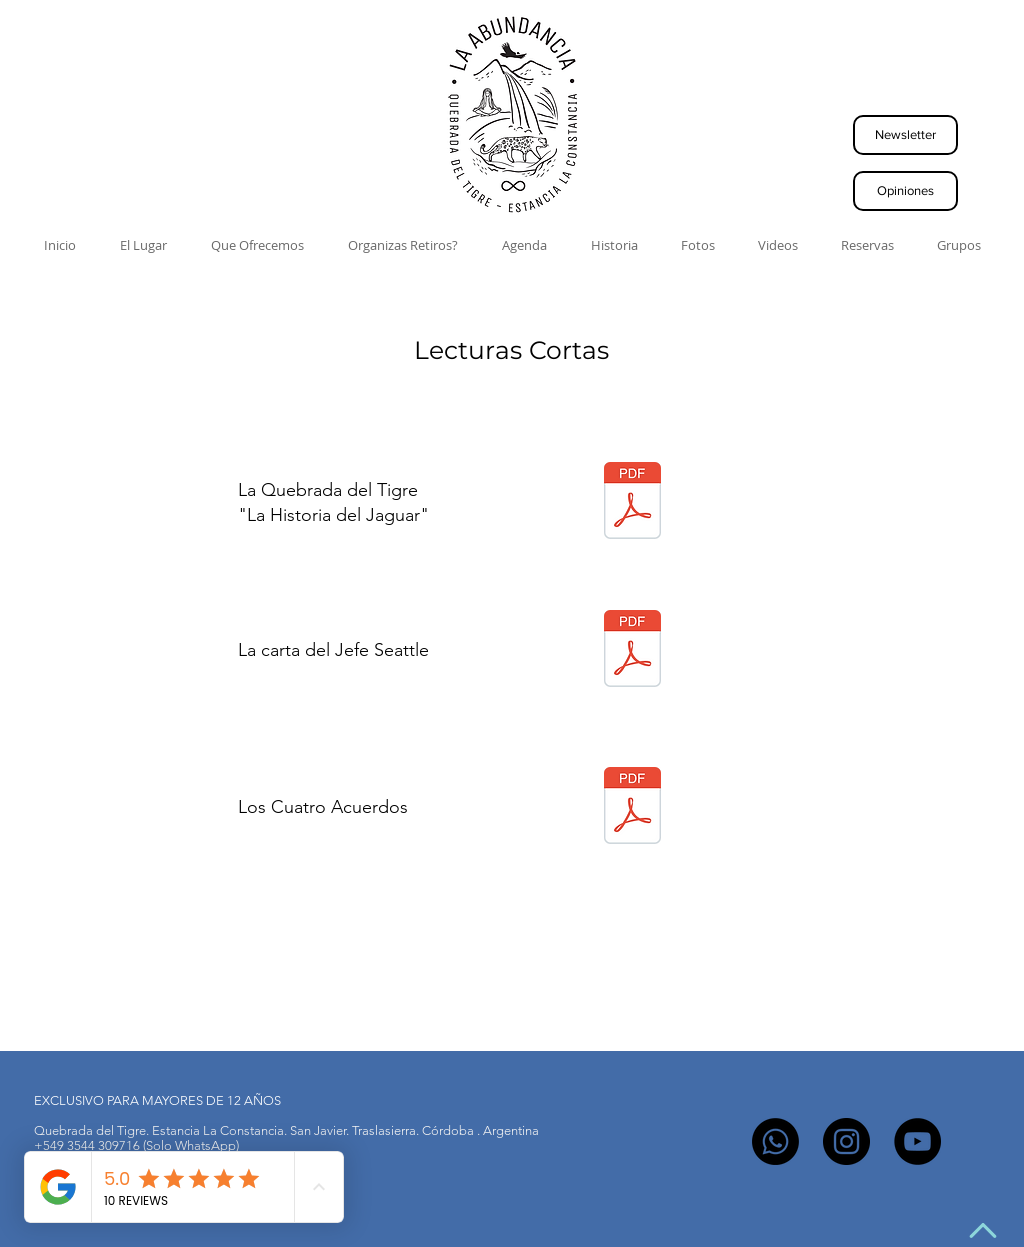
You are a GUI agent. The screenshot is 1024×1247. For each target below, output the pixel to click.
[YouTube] (917, 1141)
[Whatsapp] (775, 1141)
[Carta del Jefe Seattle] (632, 650)
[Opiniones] (905, 191)
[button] (905, 135)
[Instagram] (846, 1141)
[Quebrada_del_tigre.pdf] (632, 502)
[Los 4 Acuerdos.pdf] (632, 807)
